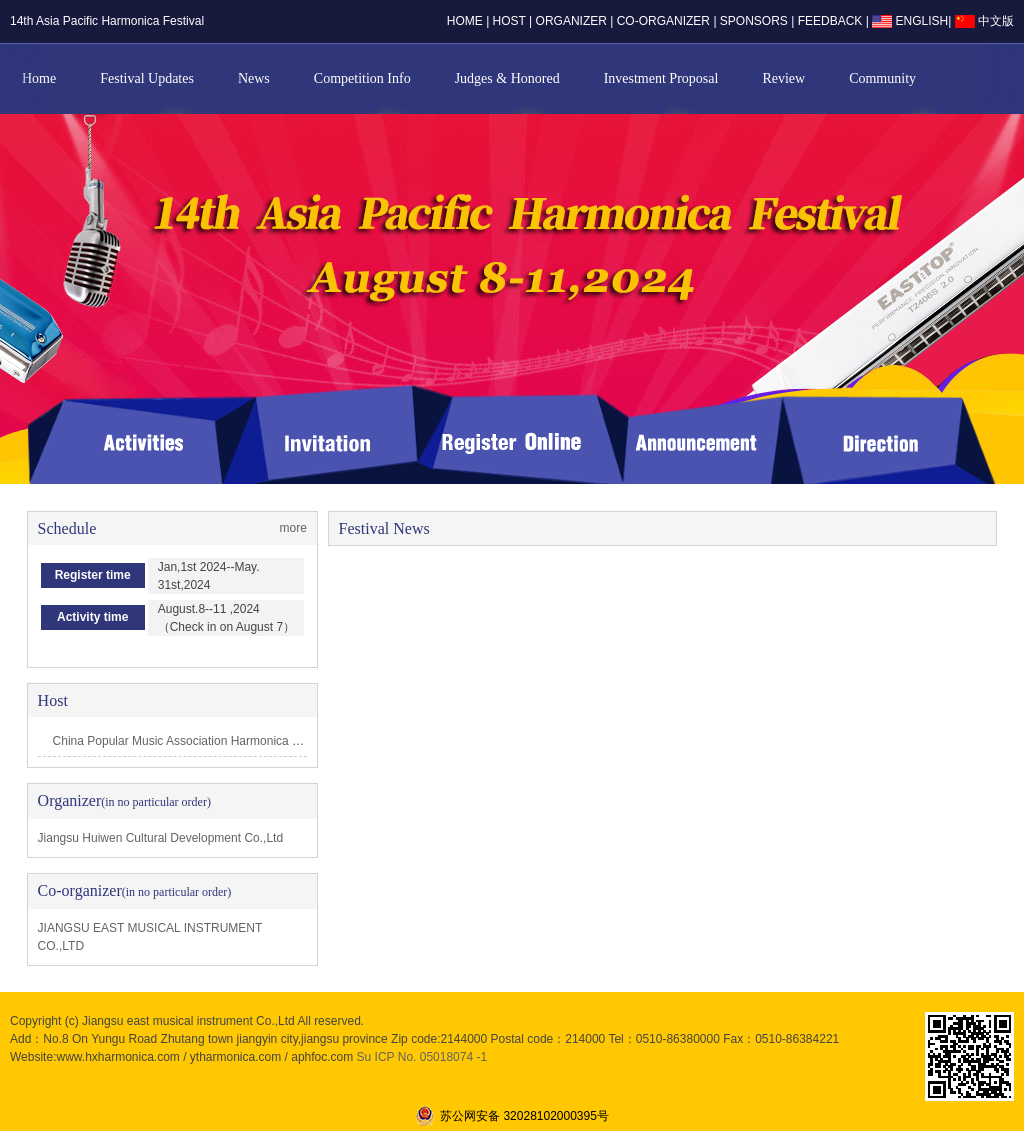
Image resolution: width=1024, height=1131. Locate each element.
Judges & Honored (507, 78)
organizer (571, 21)
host (509, 21)
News (254, 78)
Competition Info (362, 78)
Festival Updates (147, 78)
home (465, 21)
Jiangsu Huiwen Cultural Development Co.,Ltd (160, 838)
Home (39, 78)
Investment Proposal (661, 78)
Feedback (832, 21)
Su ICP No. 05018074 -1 (422, 1057)
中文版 (984, 21)
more (293, 528)
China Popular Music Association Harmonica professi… (199, 741)
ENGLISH (910, 21)
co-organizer (663, 21)
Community (882, 78)
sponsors (754, 21)
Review (783, 78)
